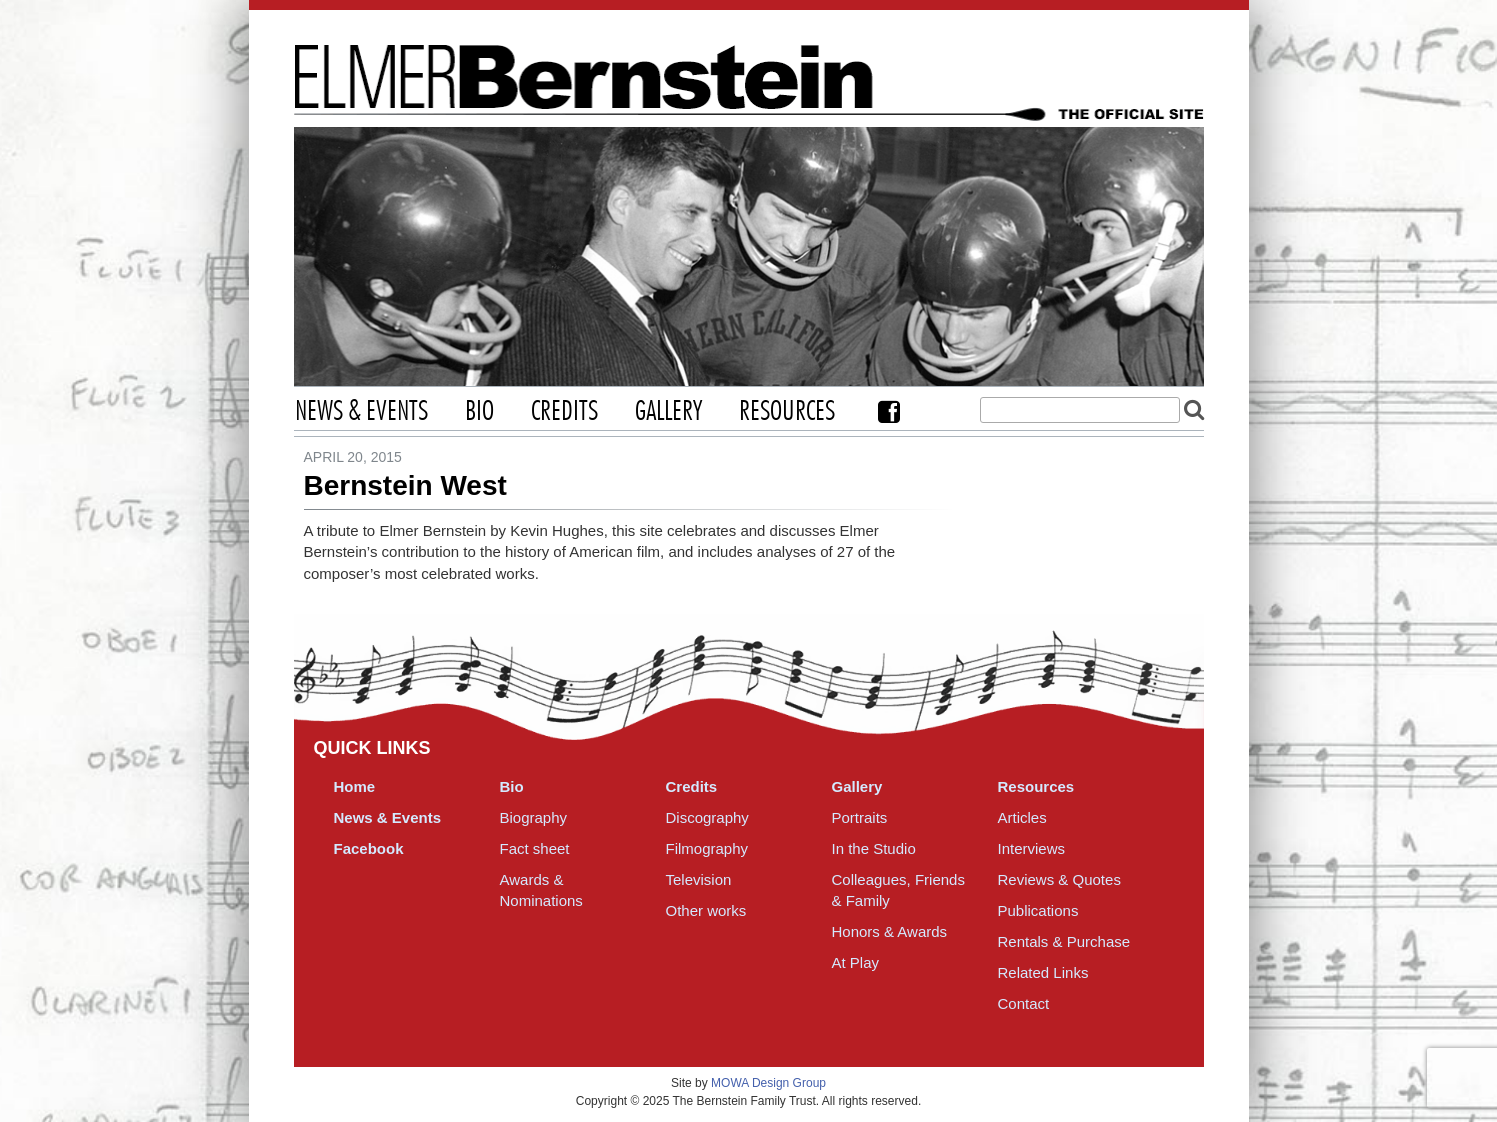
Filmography (707, 848)
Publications (1038, 910)
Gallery (668, 412)
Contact (1024, 1003)
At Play (856, 962)
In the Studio (874, 848)
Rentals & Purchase (1064, 941)
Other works (706, 910)
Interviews (1032, 848)
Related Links (1043, 972)
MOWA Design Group (768, 1083)
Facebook (889, 411)
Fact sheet (535, 848)
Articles (1022, 817)
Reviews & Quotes (1059, 879)
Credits (564, 412)
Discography (707, 817)
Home (355, 786)
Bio (479, 412)
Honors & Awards (890, 931)
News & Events (361, 412)
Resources (787, 412)
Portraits (860, 817)
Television (699, 879)
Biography (534, 817)
